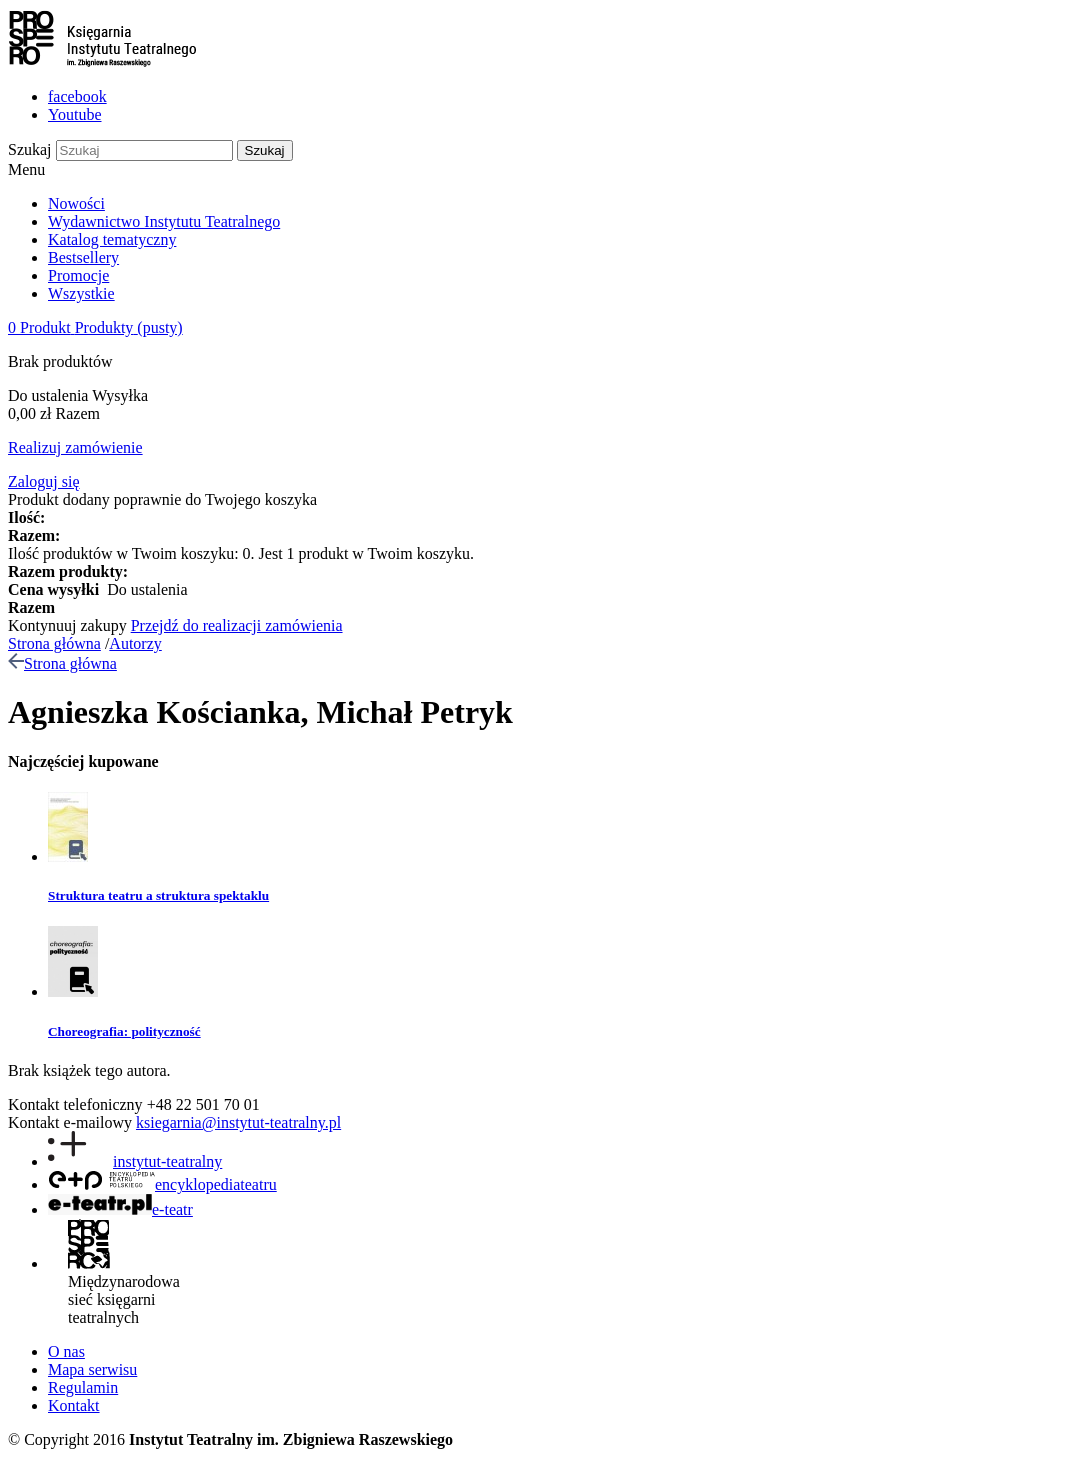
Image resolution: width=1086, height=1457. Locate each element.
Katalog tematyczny (112, 239)
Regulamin (83, 1387)
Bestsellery (83, 257)
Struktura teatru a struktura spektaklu (158, 895)
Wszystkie (81, 293)
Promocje (78, 275)
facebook (77, 96)
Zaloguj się (44, 481)
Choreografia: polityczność (124, 1031)
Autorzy (135, 643)
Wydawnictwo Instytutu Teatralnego (164, 221)
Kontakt (74, 1405)
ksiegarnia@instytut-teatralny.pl (238, 1122)
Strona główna (54, 643)
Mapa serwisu (92, 1369)
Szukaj (30, 149)
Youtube (75, 114)
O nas (66, 1351)
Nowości (76, 203)
